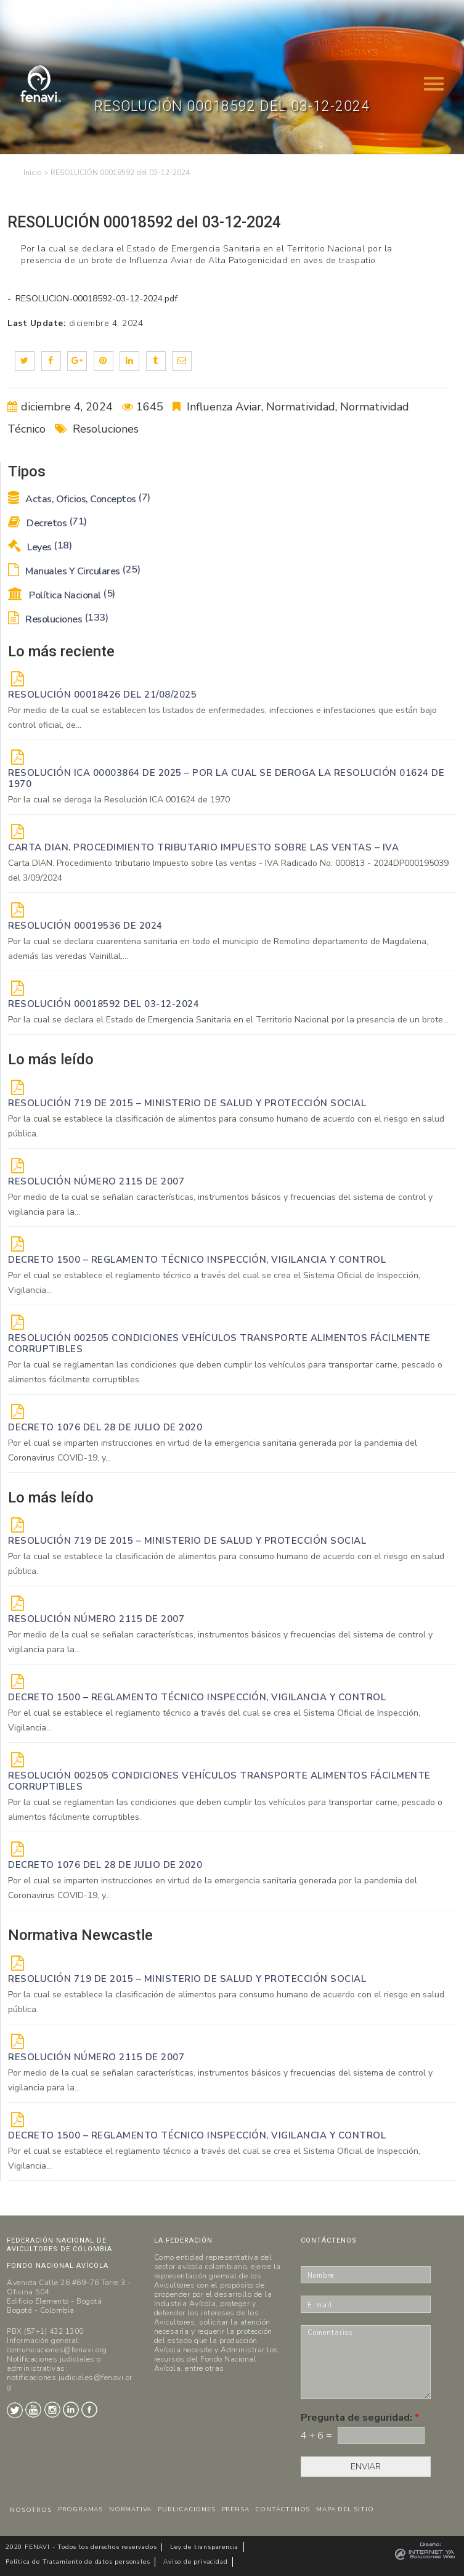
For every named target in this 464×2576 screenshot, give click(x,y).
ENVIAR (366, 2466)
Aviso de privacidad (195, 2562)
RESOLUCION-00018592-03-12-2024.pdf (95, 298)
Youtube (33, 2410)
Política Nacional (61, 595)
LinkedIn (71, 2410)
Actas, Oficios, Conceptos (79, 499)
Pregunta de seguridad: (360, 2417)
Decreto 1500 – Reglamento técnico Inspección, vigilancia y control (197, 1259)
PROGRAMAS (80, 2509)
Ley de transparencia (204, 2547)
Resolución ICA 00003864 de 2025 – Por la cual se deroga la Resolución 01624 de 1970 (226, 778)
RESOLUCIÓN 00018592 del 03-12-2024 (103, 1004)
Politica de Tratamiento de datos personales (78, 2562)
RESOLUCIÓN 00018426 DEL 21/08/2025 (102, 694)
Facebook (89, 2410)
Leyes (39, 547)
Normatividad (300, 406)
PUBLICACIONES (186, 2509)
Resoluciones (106, 429)
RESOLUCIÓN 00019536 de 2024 (85, 925)
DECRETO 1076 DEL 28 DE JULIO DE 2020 (105, 1427)
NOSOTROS (30, 2510)
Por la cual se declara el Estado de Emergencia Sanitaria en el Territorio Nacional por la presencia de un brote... (228, 1019)
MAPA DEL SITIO (344, 2509)
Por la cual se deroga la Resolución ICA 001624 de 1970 (119, 799)
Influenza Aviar (224, 406)
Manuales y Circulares (74, 571)
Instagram (52, 2410)
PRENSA (236, 2509)
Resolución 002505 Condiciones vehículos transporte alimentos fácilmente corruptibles (219, 1343)
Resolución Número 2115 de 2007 (96, 1181)
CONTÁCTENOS (282, 2509)
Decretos (47, 523)
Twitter (15, 2410)
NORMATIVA (130, 2509)
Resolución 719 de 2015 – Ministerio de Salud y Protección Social (187, 1103)
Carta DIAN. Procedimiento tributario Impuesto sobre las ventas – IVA (203, 847)
